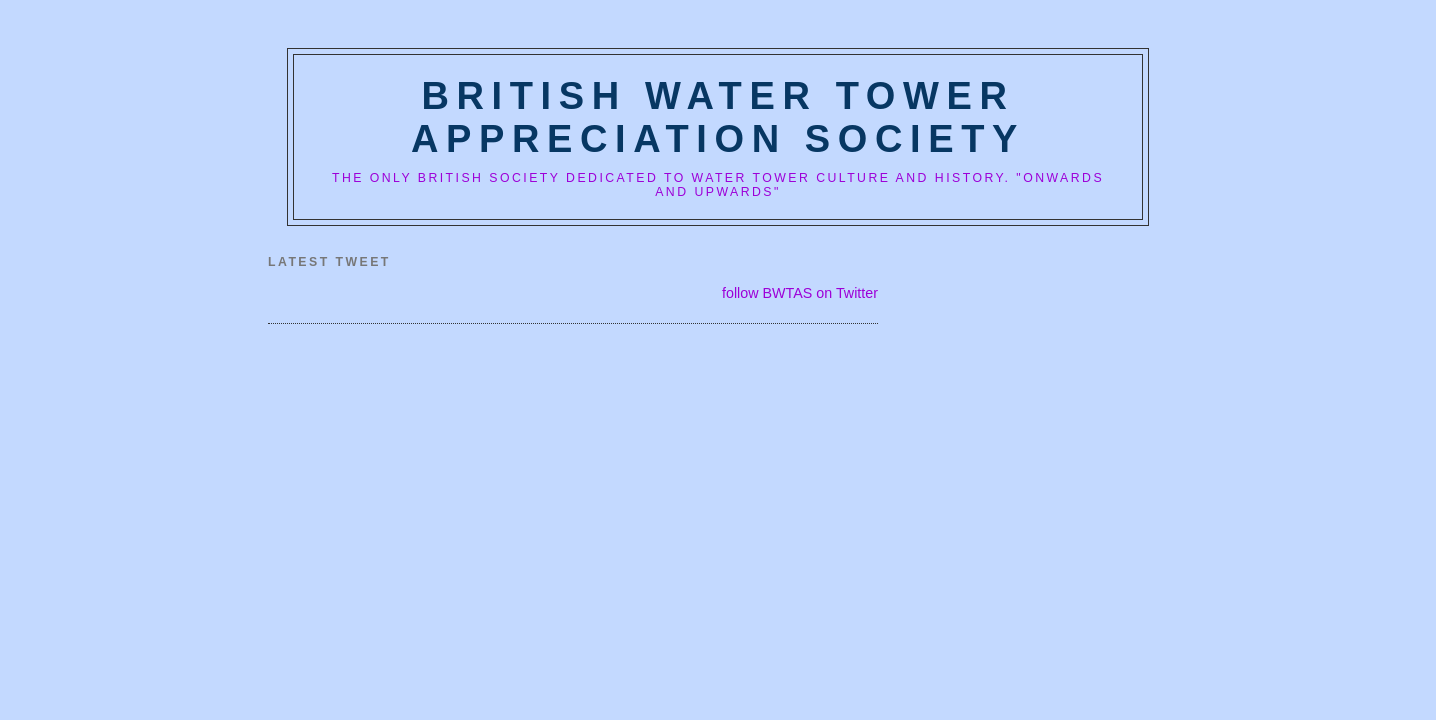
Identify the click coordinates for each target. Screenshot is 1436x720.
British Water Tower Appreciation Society (718, 117)
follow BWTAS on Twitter (800, 293)
